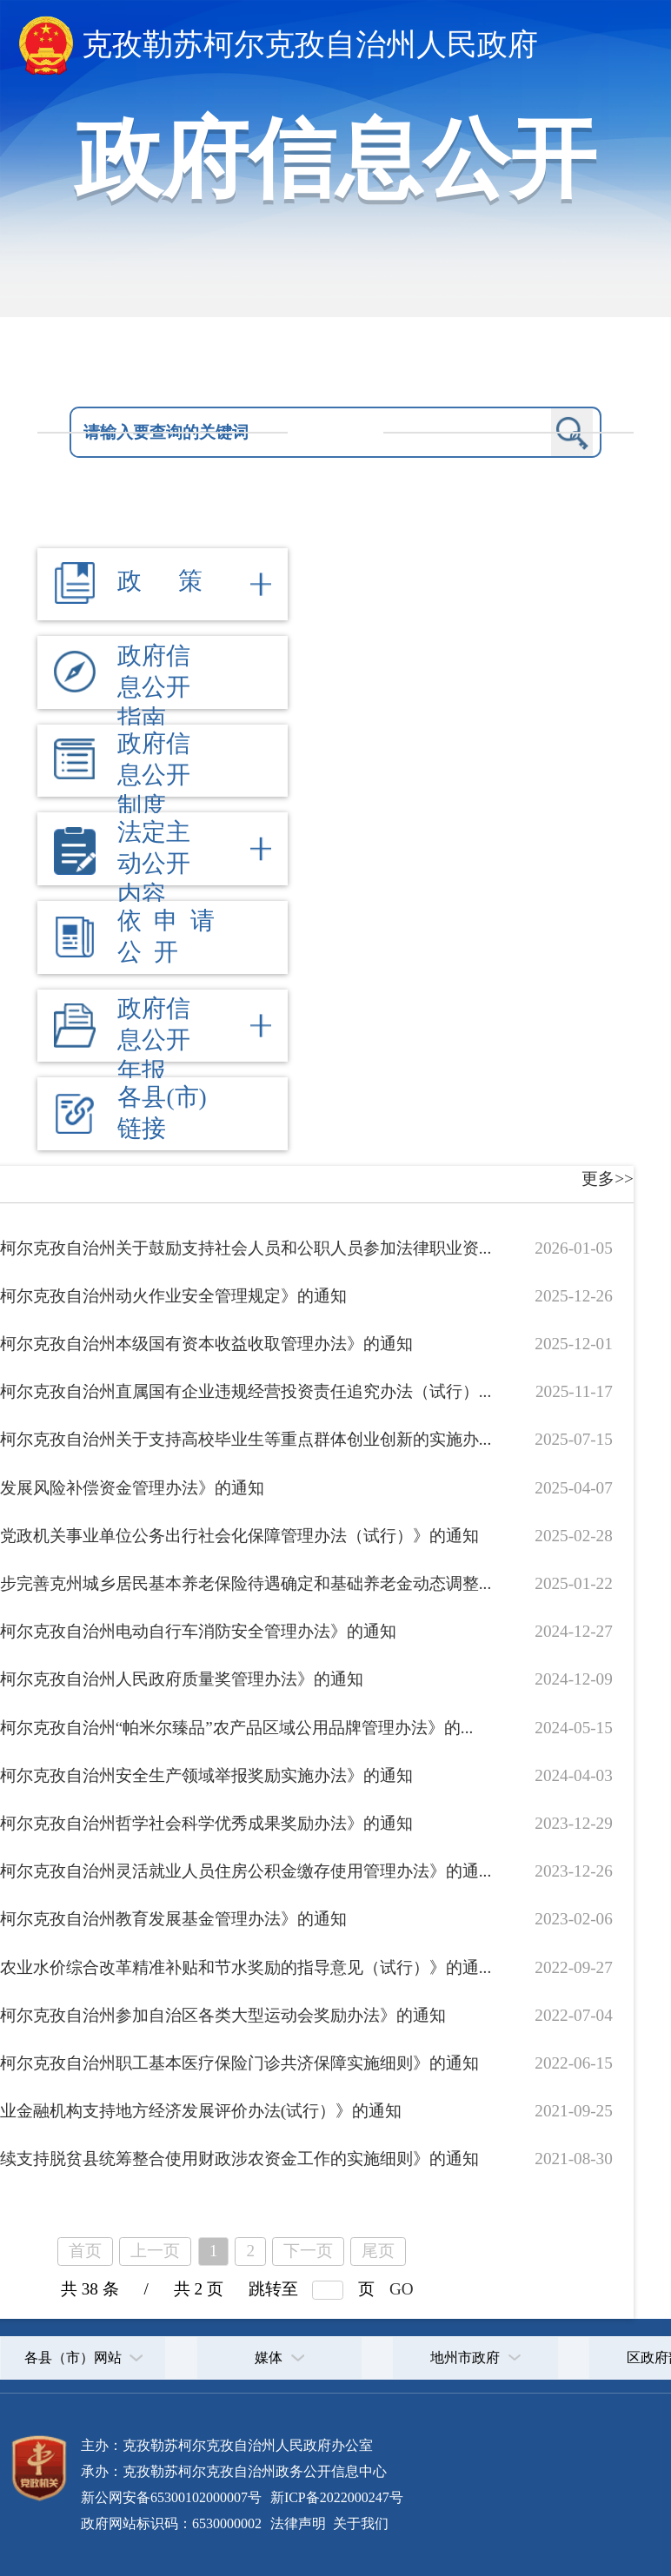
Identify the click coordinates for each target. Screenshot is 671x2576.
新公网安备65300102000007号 (171, 2497)
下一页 (308, 2251)
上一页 (155, 2251)
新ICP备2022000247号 (335, 2497)
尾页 (378, 2251)
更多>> (607, 1178)
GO (401, 2289)
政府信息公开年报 (153, 1039)
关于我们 (359, 2523)
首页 (85, 2251)
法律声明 (298, 2523)
